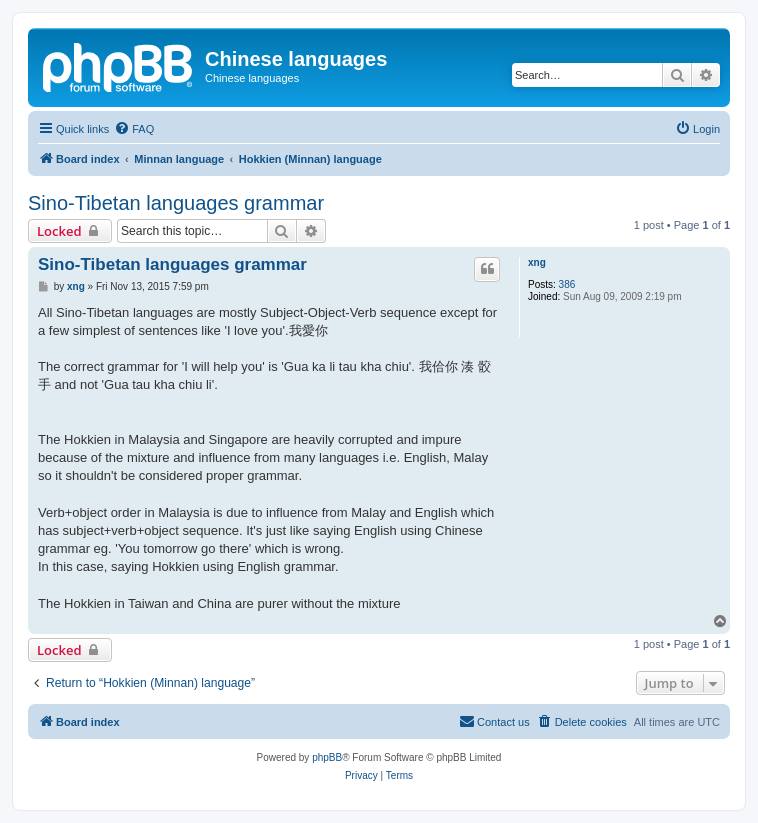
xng (537, 262)
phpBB (327, 757)
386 (567, 284)
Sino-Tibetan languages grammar (176, 203)
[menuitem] (134, 129)
